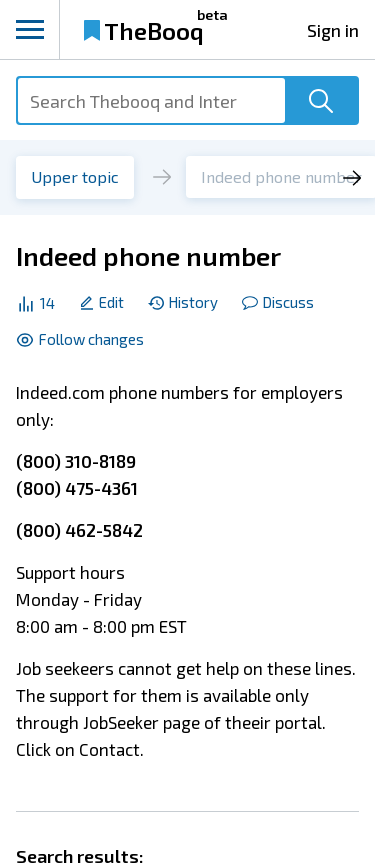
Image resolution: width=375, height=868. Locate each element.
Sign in (333, 30)
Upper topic (75, 176)
